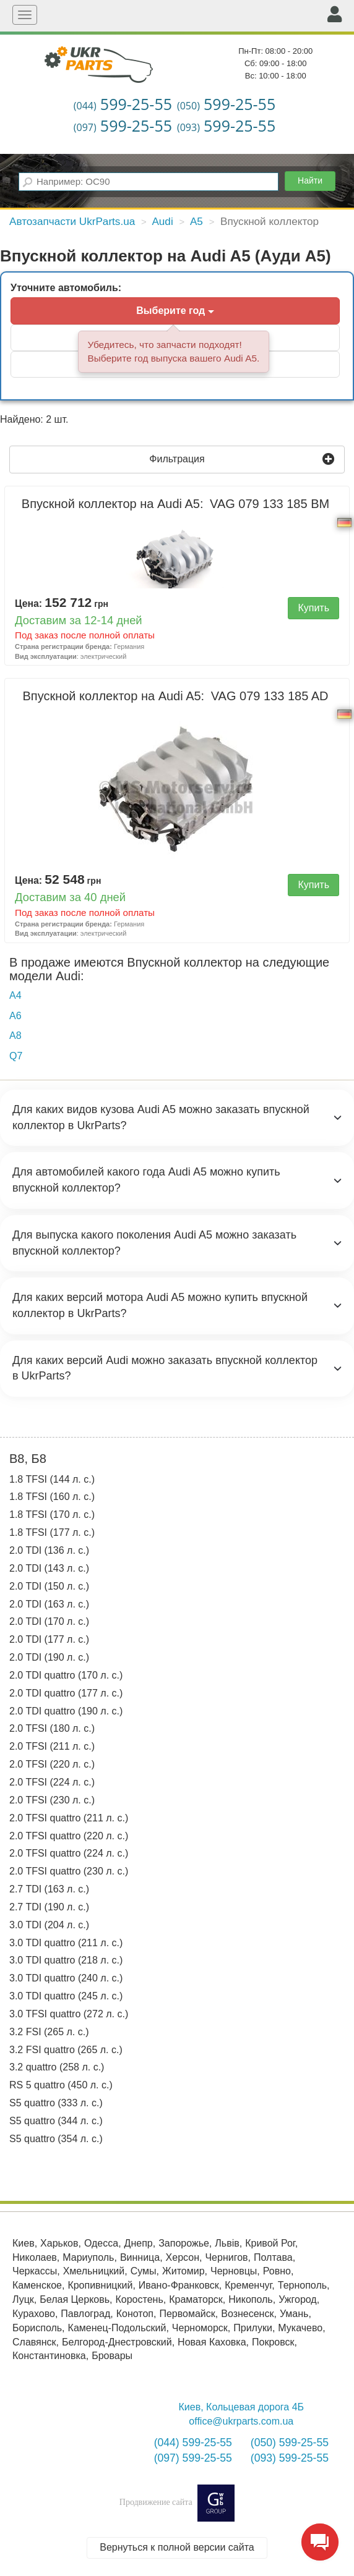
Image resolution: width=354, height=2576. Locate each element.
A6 (15, 1015)
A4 (15, 995)
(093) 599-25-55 (290, 2458)
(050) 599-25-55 (290, 2442)
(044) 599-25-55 (193, 2442)
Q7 (15, 1056)
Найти (310, 180)
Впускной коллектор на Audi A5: (177, 504)
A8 (15, 1035)
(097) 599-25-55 (193, 2458)
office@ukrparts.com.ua (241, 2421)
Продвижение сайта (177, 2502)
